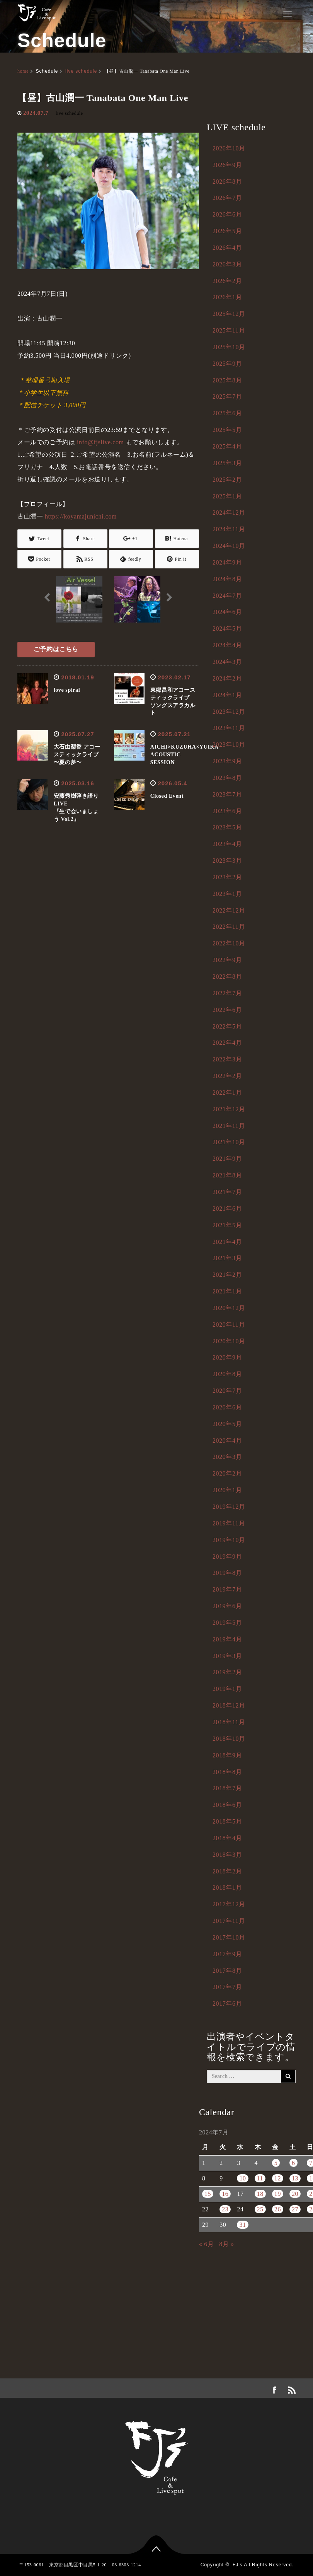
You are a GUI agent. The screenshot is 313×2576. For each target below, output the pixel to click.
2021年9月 (227, 1158)
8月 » (226, 2244)
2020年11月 (229, 1324)
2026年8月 (227, 181)
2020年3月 (227, 1456)
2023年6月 (227, 811)
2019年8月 (227, 1572)
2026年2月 (227, 281)
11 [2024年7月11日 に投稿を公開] (260, 2178)
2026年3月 (227, 264)
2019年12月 (229, 1506)
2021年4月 (227, 1242)
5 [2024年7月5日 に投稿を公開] (276, 2163)
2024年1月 (227, 695)
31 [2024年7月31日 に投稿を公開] (242, 2224)
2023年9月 (227, 761)
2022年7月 (227, 993)
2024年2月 (227, 678)
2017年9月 (227, 1954)
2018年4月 (227, 1838)
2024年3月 (227, 662)
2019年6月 (227, 1606)
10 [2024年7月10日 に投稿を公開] (242, 2178)
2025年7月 (227, 396)
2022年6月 (227, 1010)
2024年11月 (229, 529)
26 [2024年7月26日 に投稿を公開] (277, 2209)
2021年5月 (227, 1225)
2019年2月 (227, 1672)
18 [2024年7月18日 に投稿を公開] (260, 2193)
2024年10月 (229, 545)
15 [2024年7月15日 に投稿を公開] (207, 2193)
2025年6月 (227, 413)
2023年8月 (227, 778)
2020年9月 (227, 1357)
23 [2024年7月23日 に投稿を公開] (225, 2209)
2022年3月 (227, 1059)
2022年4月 (227, 1042)
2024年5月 (227, 628)
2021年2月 (227, 1274)
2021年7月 (227, 1192)
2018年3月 (227, 1854)
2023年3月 (227, 860)
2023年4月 (227, 844)
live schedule (81, 71)
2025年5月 (227, 429)
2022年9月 (227, 960)
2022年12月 (229, 910)
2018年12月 (229, 1705)
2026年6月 (227, 214)
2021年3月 (227, 1258)
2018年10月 (229, 1738)
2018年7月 (227, 1788)
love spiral (67, 690)
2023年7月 (227, 794)
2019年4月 (227, 1639)
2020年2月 (227, 1473)
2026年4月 (227, 247)
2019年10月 (229, 1540)
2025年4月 (227, 446)
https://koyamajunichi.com (81, 516)
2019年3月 (227, 1656)
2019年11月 (229, 1523)
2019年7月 (227, 1589)
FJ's (238, 2564)
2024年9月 (227, 562)
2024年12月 (229, 512)
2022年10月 (229, 943)
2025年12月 (229, 313)
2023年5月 (227, 827)
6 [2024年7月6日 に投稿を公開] (293, 2163)
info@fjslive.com (100, 442)
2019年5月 (227, 1622)
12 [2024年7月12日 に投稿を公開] (277, 2178)
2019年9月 (227, 1556)
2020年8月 (227, 1374)
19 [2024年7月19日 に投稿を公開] (277, 2193)
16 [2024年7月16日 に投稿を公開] (225, 2193)
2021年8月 (227, 1175)
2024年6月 (227, 612)
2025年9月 (227, 363)
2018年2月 (227, 1871)
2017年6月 (227, 2003)
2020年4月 (227, 1440)
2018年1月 (227, 1887)
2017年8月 (227, 1970)
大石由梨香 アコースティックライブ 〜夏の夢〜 (77, 754)
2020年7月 (227, 1390)
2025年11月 (229, 330)
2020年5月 (227, 1424)
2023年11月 (229, 728)
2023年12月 (229, 711)
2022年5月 (227, 1026)
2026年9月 (227, 165)
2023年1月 (227, 894)
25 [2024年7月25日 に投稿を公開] (260, 2209)
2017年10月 (229, 1937)
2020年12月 (229, 1308)
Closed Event (167, 796)
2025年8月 (227, 380)
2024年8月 (227, 579)
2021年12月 (229, 1109)
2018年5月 (227, 1821)
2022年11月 (229, 926)
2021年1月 (227, 1291)
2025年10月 (229, 347)
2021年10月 (229, 1142)
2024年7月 (227, 595)
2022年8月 (227, 976)
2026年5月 (227, 231)
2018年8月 (227, 1772)
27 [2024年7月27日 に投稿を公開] (295, 2209)
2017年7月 (227, 1987)
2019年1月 (227, 1688)
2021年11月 (229, 1126)
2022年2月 (227, 1076)
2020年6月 (227, 1407)
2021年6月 (227, 1208)
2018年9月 (227, 1755)
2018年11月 (229, 1722)
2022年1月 (227, 1092)
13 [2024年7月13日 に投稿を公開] (295, 2178)
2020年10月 (229, 1341)
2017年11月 (229, 1920)
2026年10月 (229, 148)
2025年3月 (227, 463)
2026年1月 (227, 297)
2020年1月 (227, 1490)
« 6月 (206, 2244)
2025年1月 (227, 496)
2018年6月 (227, 1804)
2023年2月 (227, 877)
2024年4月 (227, 645)
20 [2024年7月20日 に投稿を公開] (295, 2193)
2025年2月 (227, 479)
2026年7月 (227, 197)
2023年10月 (229, 744)
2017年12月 (229, 1904)
